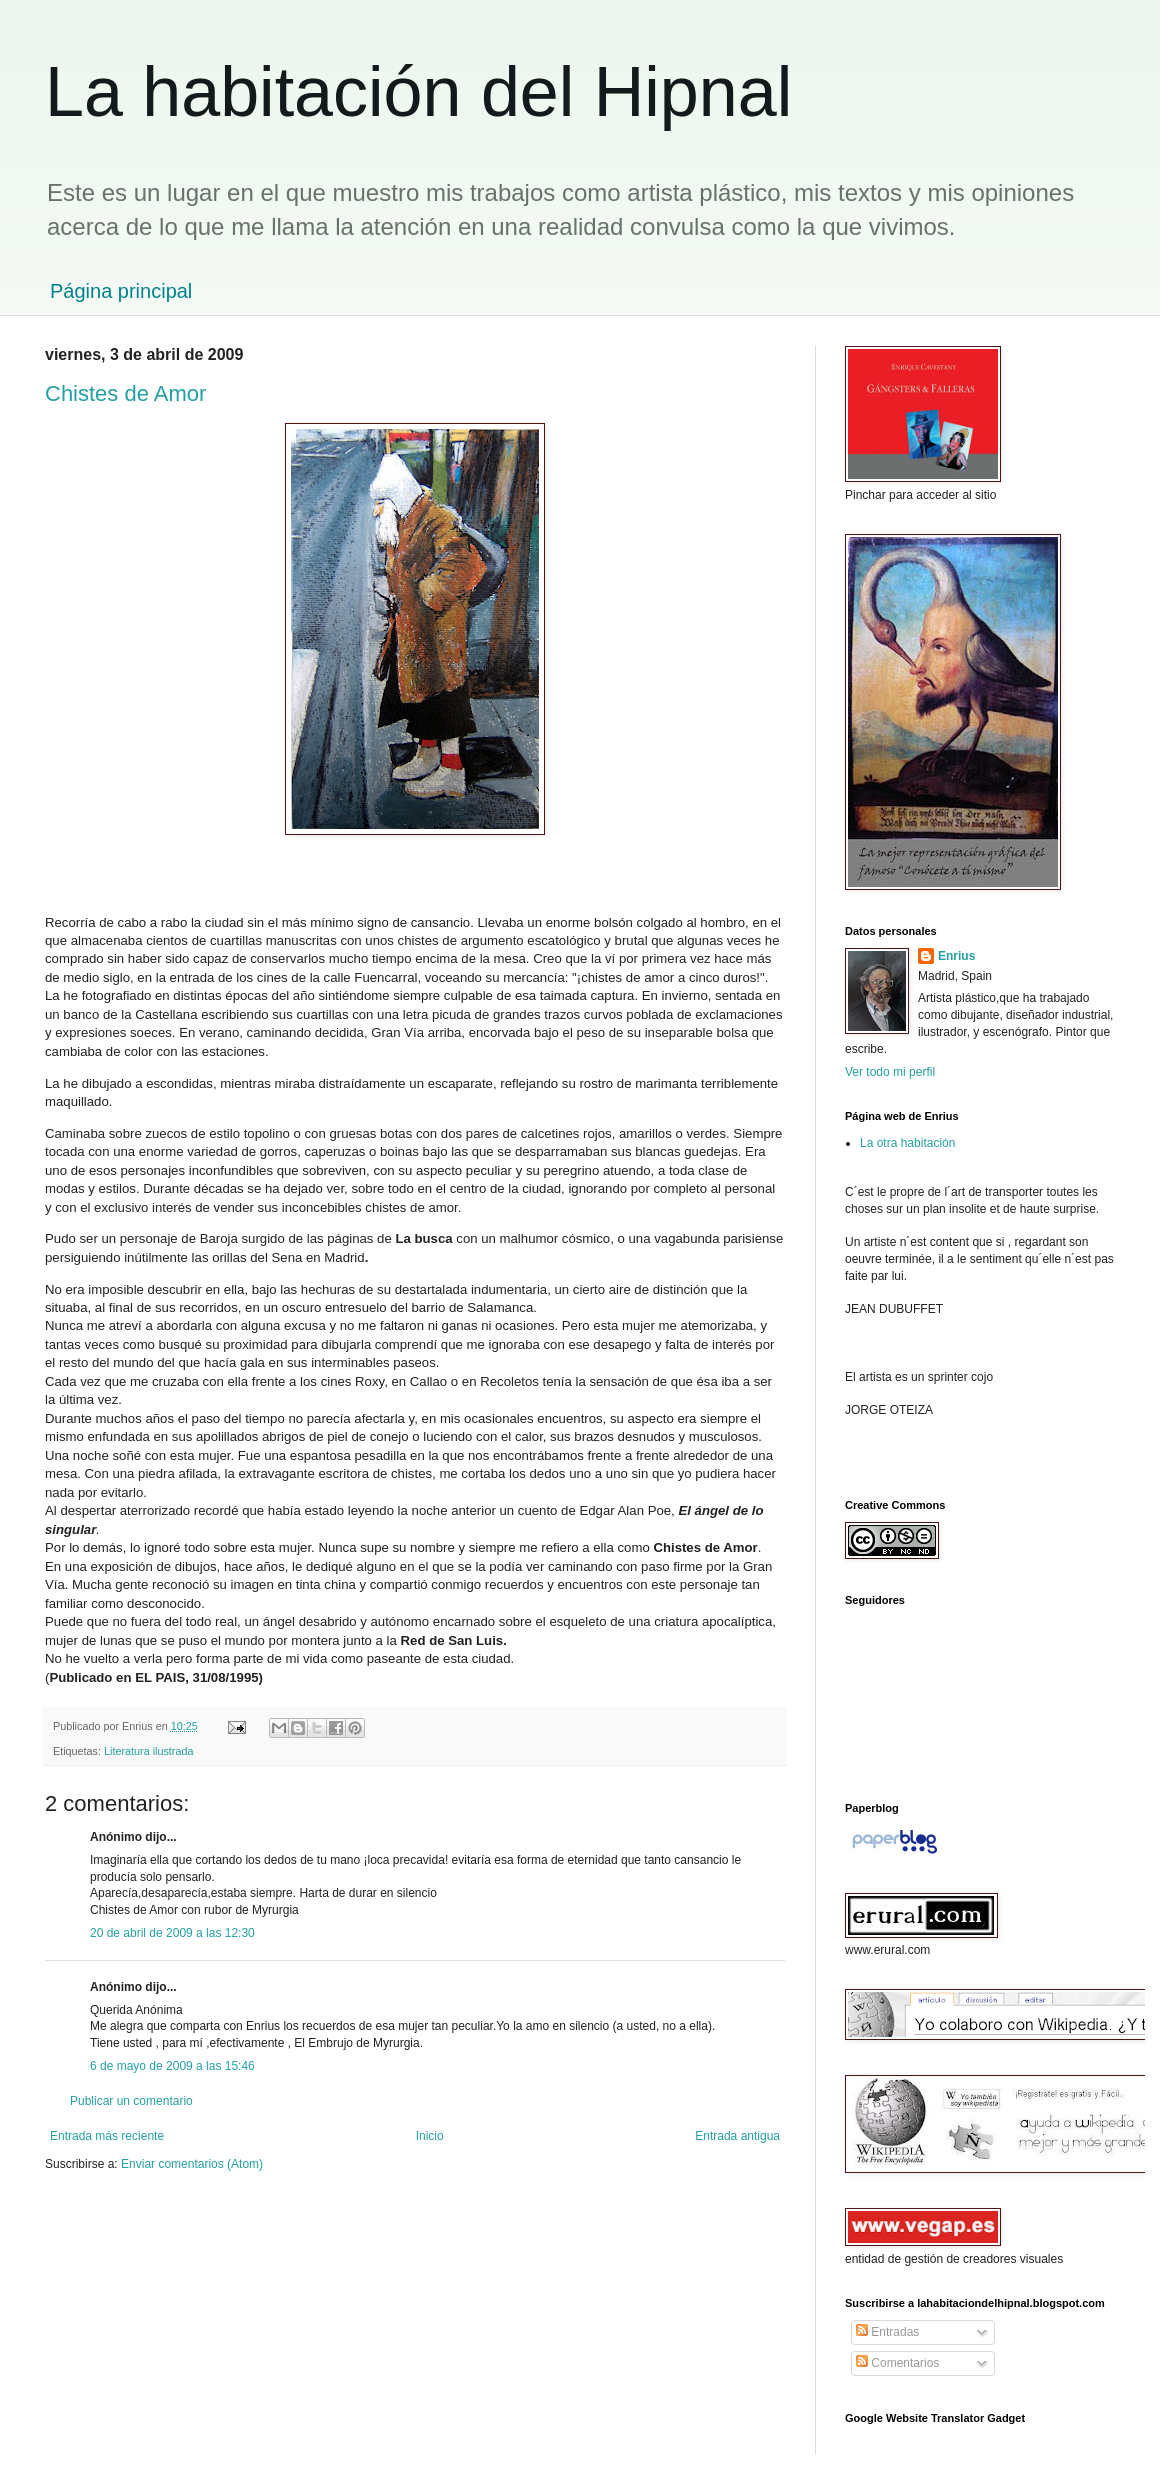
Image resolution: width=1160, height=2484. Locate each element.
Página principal (121, 291)
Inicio (430, 2136)
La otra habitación (907, 1143)
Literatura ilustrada (148, 1751)
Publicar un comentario (131, 2101)
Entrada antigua (737, 2136)
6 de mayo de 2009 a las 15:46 (172, 2066)
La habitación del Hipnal (418, 92)
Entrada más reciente (107, 2136)
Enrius (956, 956)
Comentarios (897, 2363)
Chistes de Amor (125, 393)
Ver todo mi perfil (890, 1072)
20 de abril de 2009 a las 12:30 (172, 1933)
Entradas (887, 2332)
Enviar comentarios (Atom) (192, 2164)
